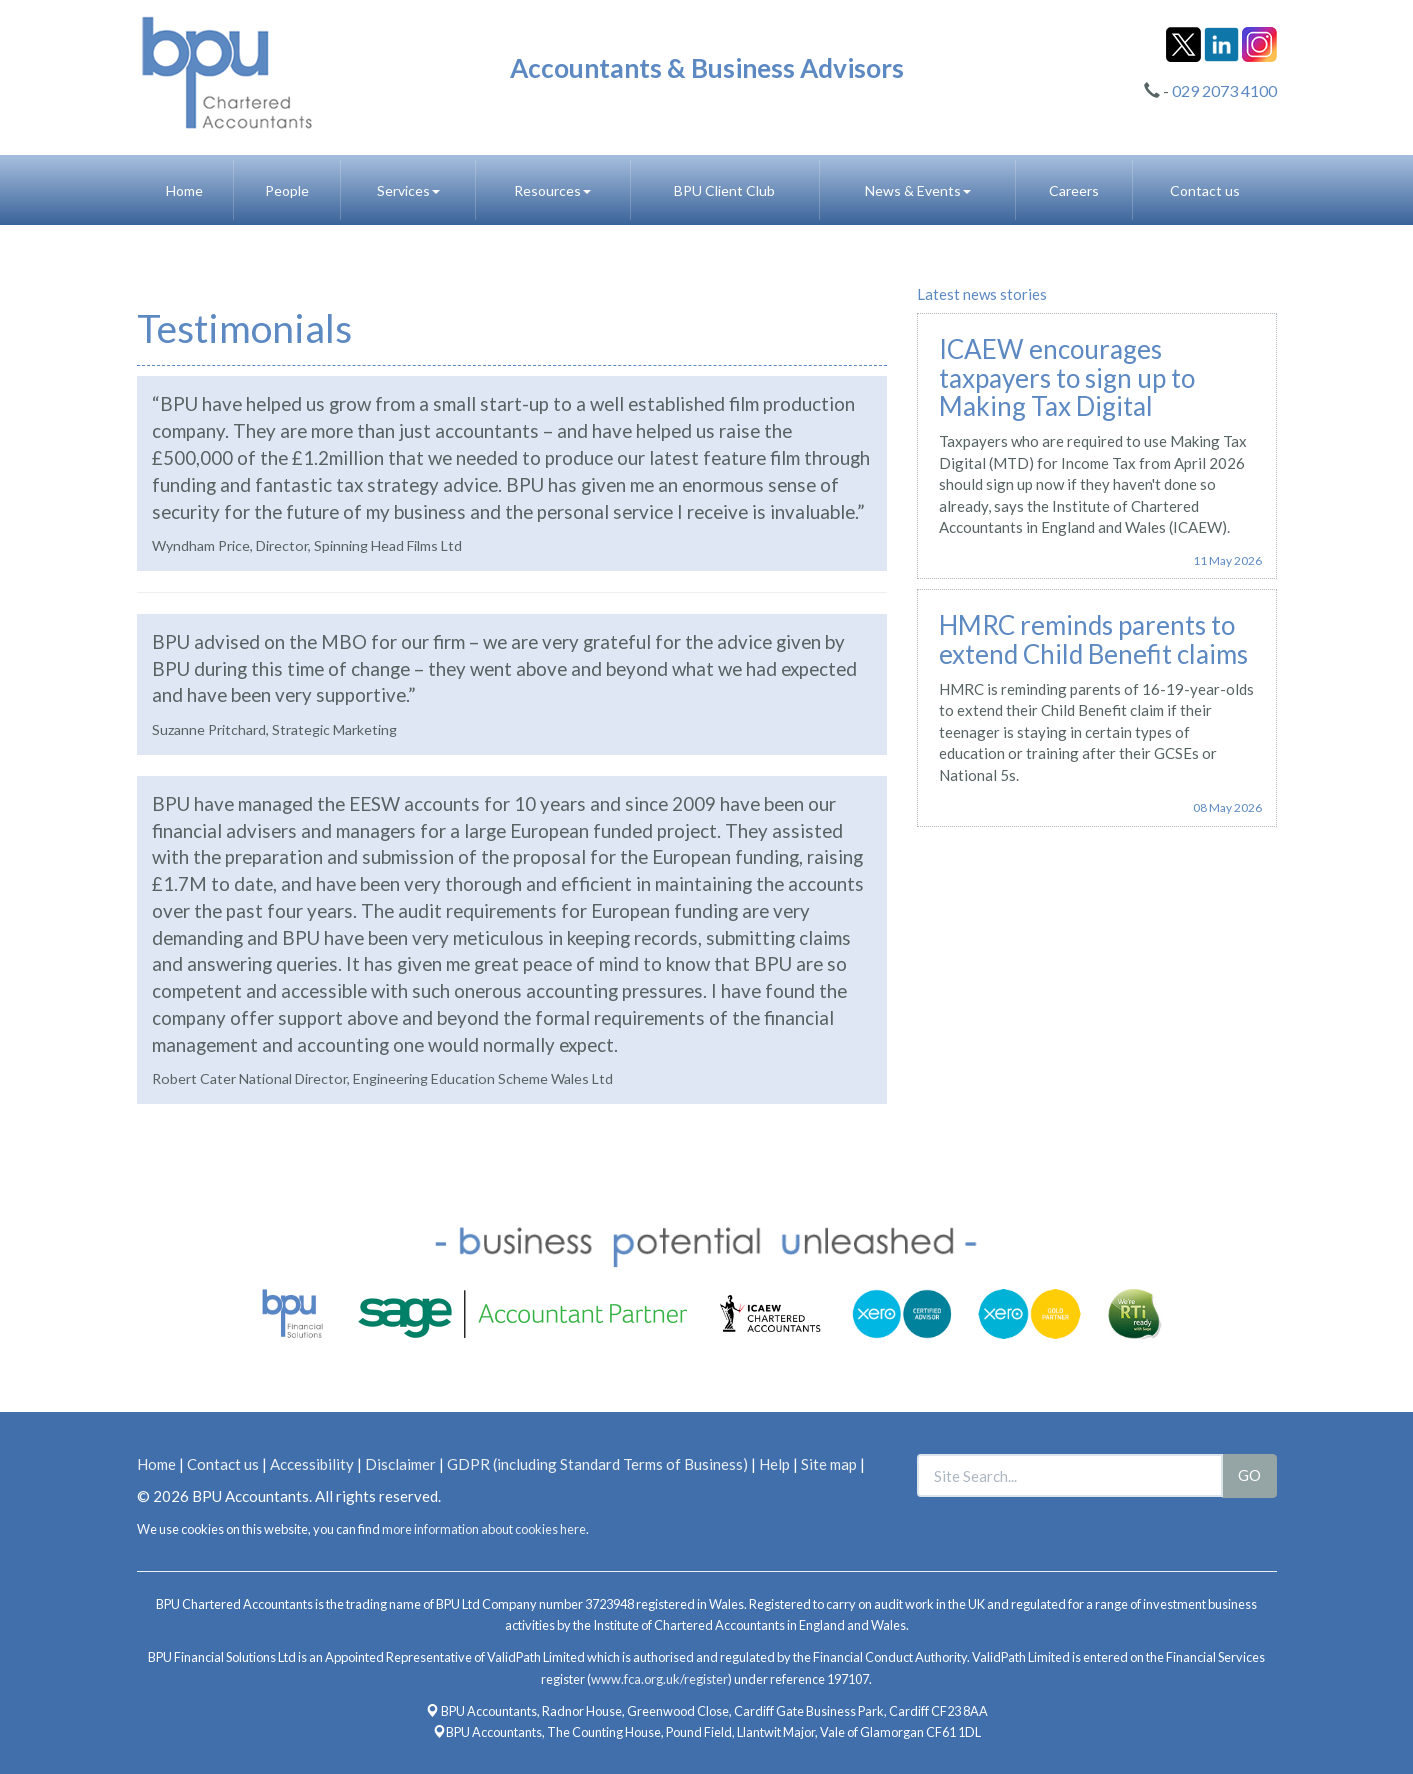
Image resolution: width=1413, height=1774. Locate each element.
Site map (829, 1464)
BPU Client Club (724, 190)
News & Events (918, 190)
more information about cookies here (484, 1529)
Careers (1074, 190)
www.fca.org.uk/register (659, 1679)
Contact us (1205, 190)
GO (1249, 1475)
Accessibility (312, 1464)
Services (408, 190)
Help (774, 1464)
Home (184, 190)
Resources (552, 190)
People (287, 190)
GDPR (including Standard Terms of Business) (597, 1464)
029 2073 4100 (1224, 90)
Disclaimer (400, 1464)
